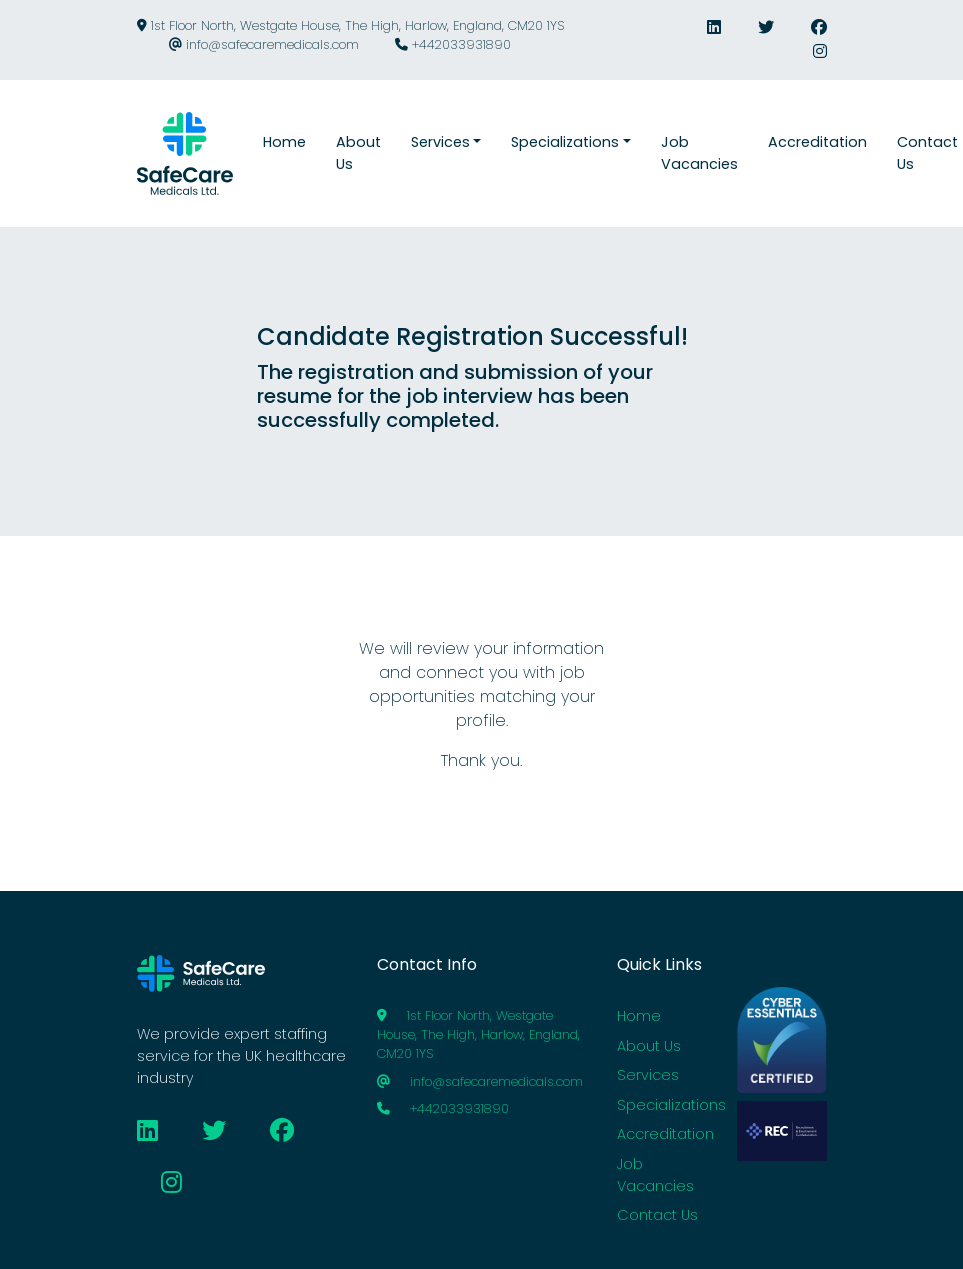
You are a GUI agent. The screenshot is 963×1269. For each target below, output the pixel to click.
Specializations (671, 1105)
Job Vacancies (655, 1175)
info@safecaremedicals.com (264, 44)
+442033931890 (453, 44)
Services (648, 1075)
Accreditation (665, 1134)
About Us (649, 1046)
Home (639, 1016)
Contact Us (657, 1215)
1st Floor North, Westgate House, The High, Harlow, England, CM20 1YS (350, 25)
